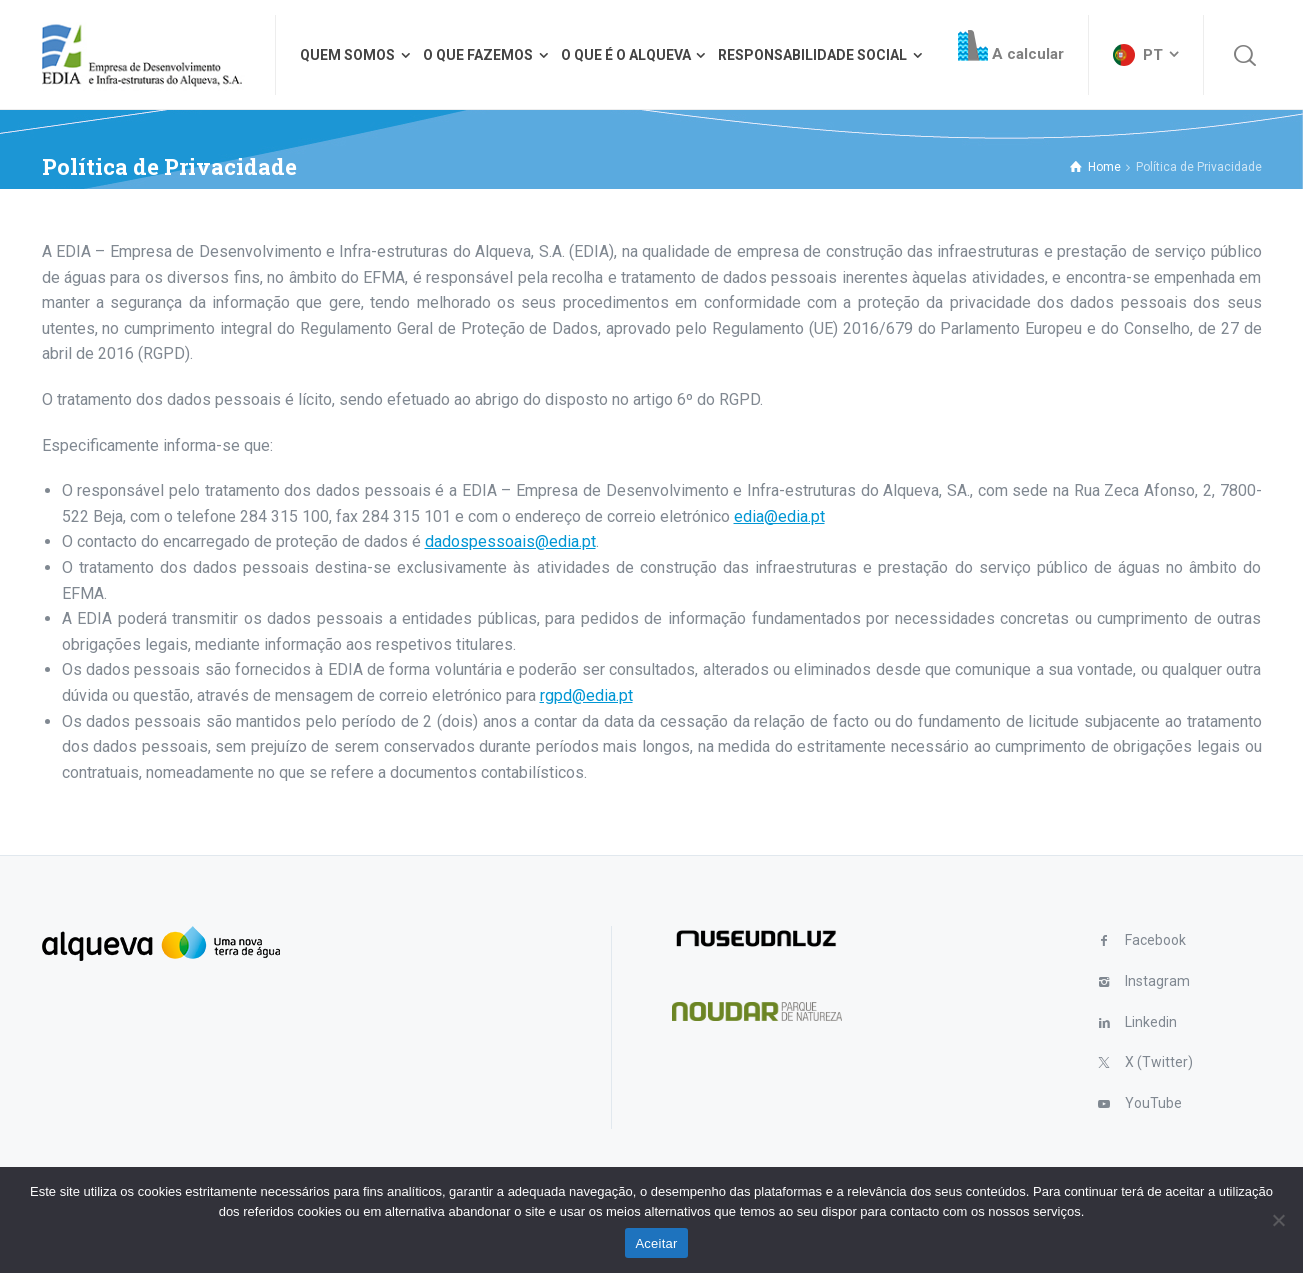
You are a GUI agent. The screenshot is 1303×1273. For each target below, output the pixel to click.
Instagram (1157, 981)
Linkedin (1151, 1022)
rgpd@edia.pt (586, 695)
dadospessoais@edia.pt (510, 541)
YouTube (1153, 1103)
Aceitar (656, 1243)
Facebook (1155, 940)
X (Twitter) (1159, 1062)
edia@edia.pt (779, 516)
